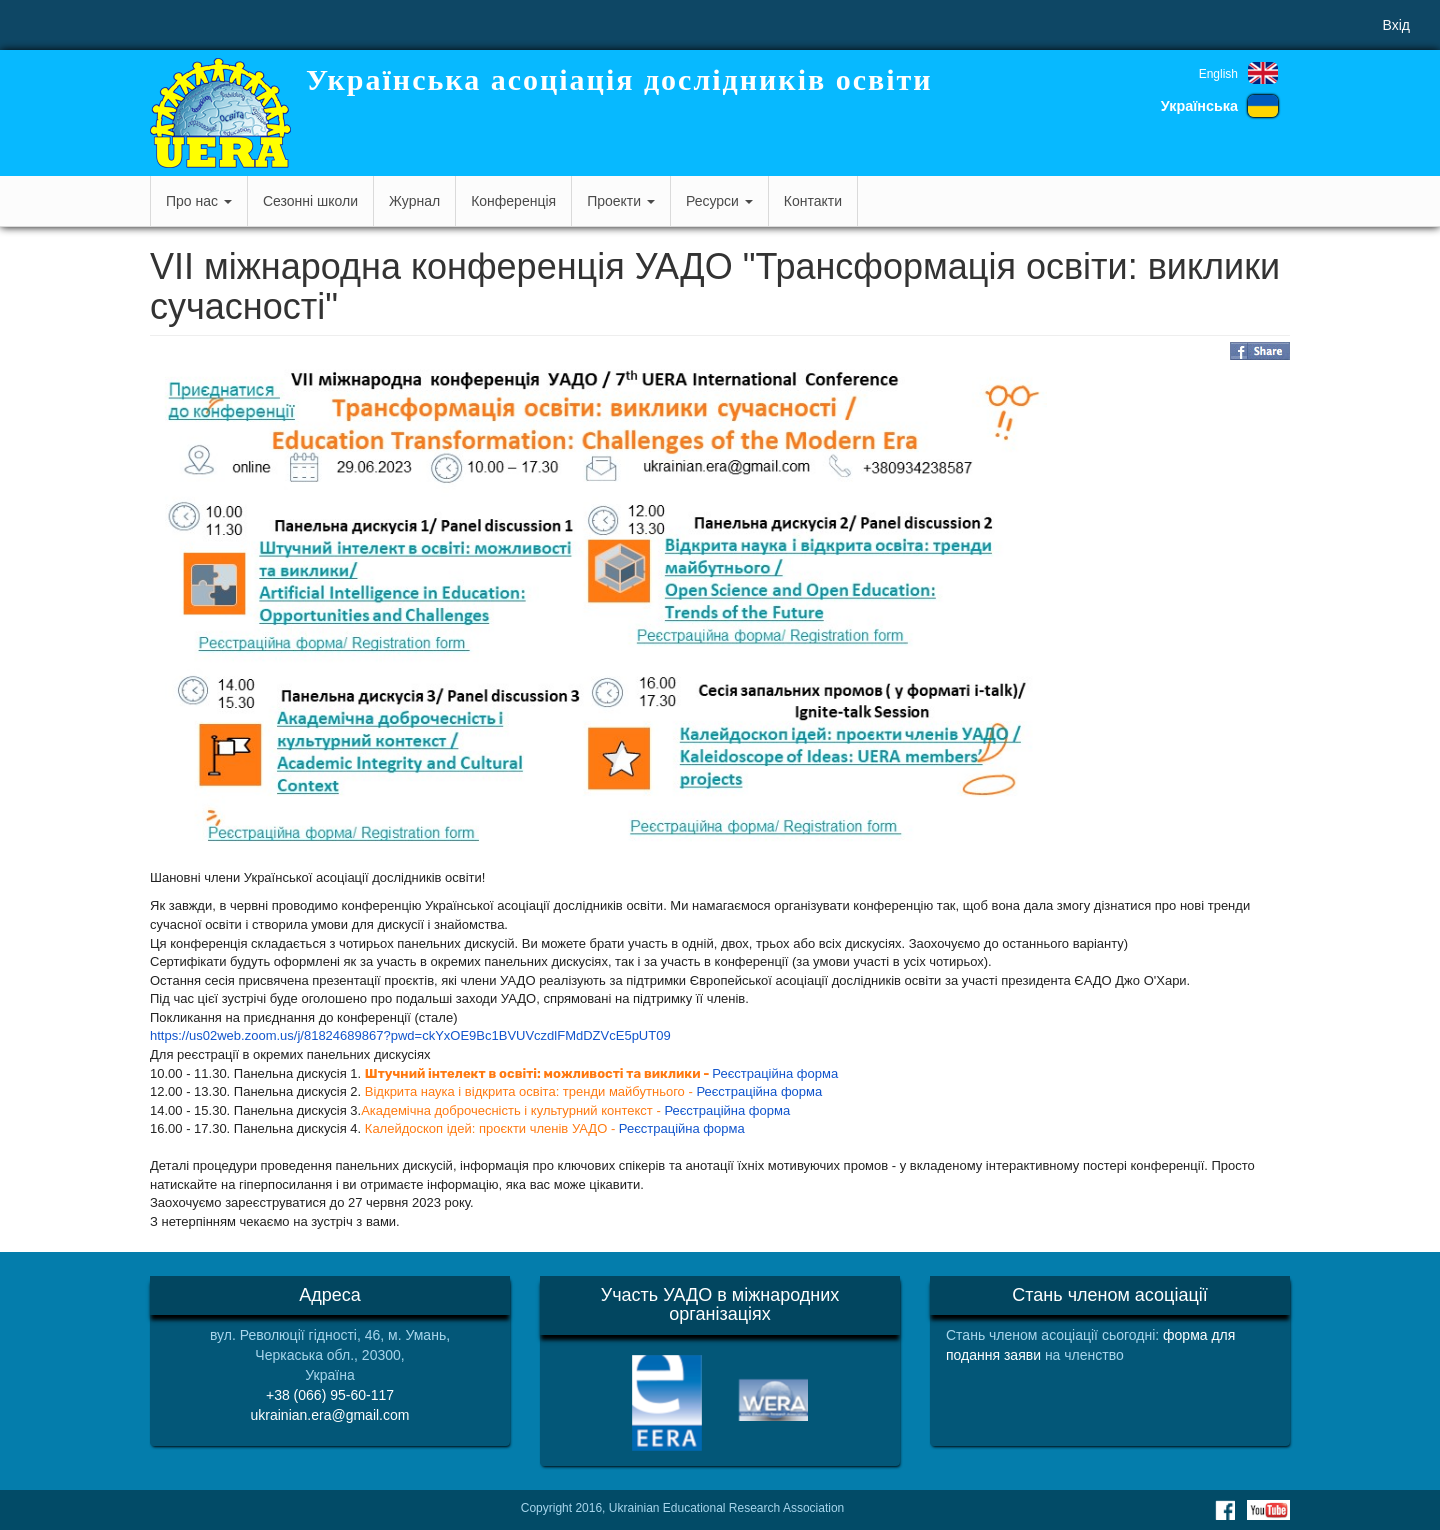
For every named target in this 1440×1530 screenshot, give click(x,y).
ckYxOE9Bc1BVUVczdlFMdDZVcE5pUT (539, 1035)
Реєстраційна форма (775, 1073)
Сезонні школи (310, 201)
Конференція (513, 201)
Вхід (1396, 25)
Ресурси (719, 201)
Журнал (414, 201)
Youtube (1268, 1510)
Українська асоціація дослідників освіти (619, 79)
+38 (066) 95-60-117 (330, 1395)
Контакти (813, 201)
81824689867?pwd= (363, 1035)
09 (663, 1035)
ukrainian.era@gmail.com (330, 1415)
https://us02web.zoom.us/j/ (227, 1035)
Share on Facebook (1260, 351)
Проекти (621, 201)
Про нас (199, 201)
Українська (1199, 106)
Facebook (1225, 1510)
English (1218, 74)
